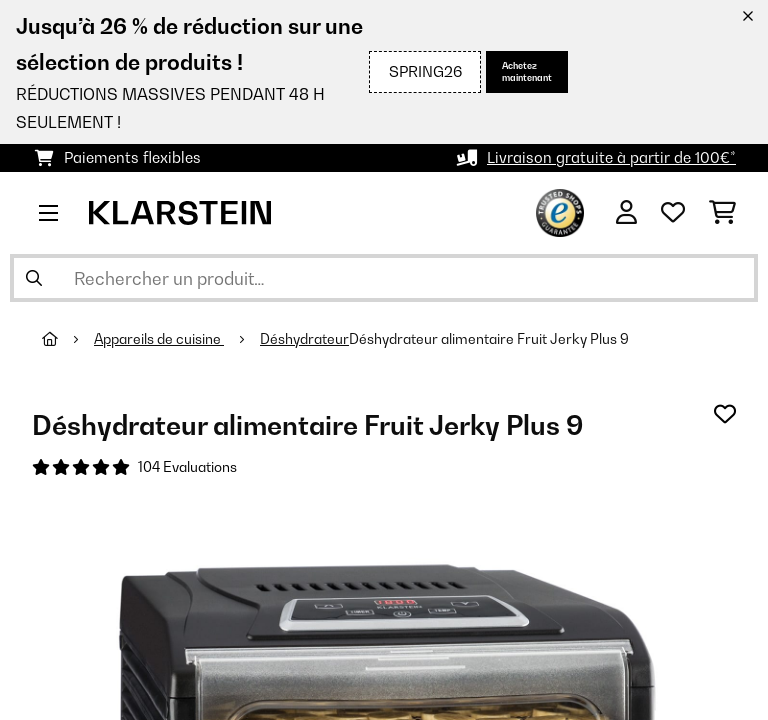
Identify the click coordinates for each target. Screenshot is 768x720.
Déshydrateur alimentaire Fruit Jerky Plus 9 (489, 339)
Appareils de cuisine (159, 339)
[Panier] (722, 213)
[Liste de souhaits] (673, 213)
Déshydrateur (304, 339)
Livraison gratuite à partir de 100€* (611, 157)
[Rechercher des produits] (384, 278)
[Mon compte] (626, 213)
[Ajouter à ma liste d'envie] (725, 414)
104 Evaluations (187, 467)
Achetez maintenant (527, 71)
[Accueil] (68, 339)
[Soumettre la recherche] (34, 278)
